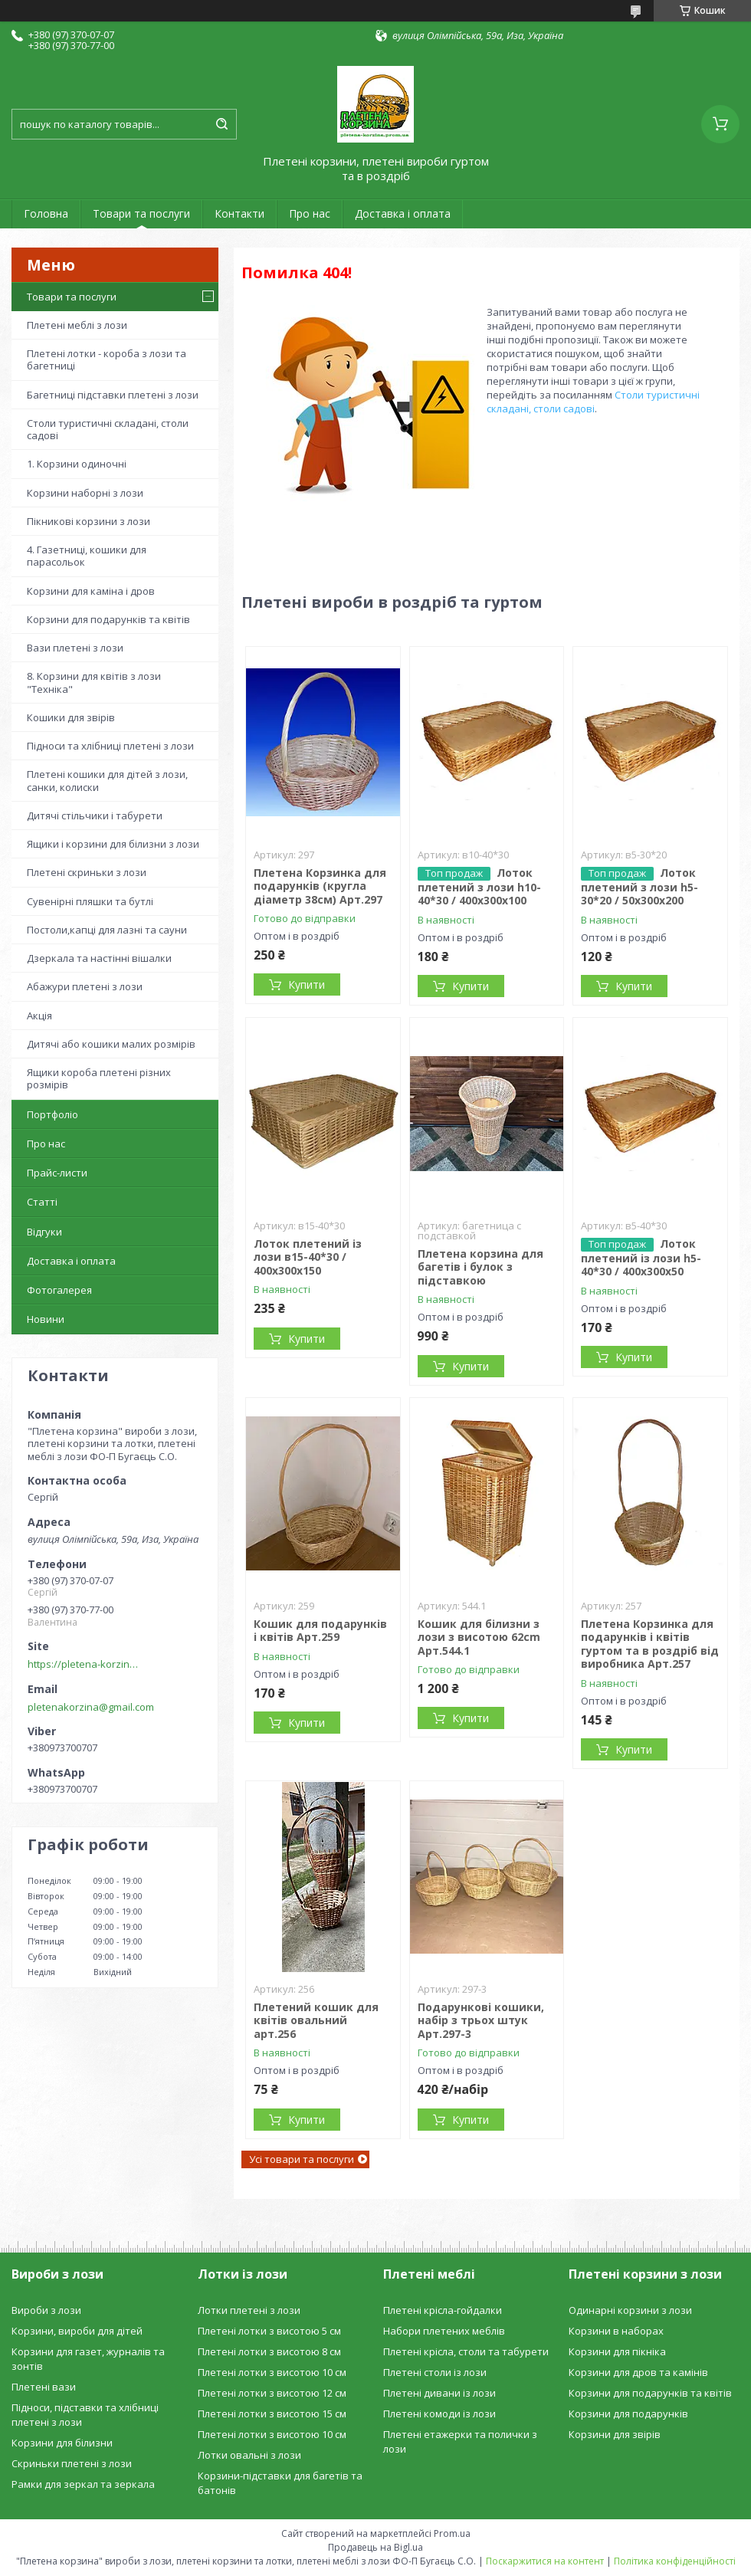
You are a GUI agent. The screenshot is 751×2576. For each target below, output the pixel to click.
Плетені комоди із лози (439, 2413)
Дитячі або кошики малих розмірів (111, 1044)
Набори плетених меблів (444, 2331)
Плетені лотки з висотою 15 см (272, 2413)
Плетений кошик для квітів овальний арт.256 (316, 2020)
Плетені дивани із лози (439, 2393)
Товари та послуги (141, 213)
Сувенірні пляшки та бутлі (90, 901)
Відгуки (44, 1232)
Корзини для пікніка (617, 2351)
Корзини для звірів (615, 2434)
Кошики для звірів (71, 717)
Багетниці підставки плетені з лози (112, 395)
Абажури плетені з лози (85, 986)
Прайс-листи (57, 1173)
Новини (45, 1319)
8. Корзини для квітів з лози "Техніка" (94, 682)
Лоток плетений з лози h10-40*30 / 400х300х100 (479, 886)
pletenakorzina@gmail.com (91, 1707)
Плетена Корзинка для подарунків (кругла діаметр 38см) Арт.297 (320, 886)
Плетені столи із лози (435, 2372)
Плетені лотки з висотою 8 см (269, 2351)
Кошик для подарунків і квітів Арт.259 (320, 1630)
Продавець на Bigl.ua (375, 2547)
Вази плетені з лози (75, 648)
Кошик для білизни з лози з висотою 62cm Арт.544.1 (479, 1637)
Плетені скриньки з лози (86, 872)
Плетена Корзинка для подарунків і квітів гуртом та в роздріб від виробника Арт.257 (650, 1644)
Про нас (309, 213)
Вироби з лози (46, 2310)
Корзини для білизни (62, 2443)
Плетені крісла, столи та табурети (466, 2351)
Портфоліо (52, 1114)
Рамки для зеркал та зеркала (83, 2484)
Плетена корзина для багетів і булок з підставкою (480, 1267)
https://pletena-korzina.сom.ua (85, 1664)
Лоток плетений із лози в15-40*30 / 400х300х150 (308, 1257)
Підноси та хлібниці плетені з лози (110, 746)
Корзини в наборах (616, 2331)
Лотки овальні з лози (249, 2455)
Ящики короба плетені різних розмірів (99, 1078)
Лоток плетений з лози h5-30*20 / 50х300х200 (639, 886)
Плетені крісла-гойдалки (442, 2310)
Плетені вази (43, 2387)
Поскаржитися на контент (545, 2561)
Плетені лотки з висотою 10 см (272, 2372)
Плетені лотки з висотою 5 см (269, 2331)
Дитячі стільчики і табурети (94, 815)
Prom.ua (452, 2533)
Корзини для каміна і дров (91, 591)
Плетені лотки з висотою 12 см (272, 2393)
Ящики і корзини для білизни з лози (113, 844)
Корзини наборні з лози (85, 493)
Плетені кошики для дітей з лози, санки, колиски (107, 780)
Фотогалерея (59, 1290)
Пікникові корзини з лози (88, 521)
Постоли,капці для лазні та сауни (107, 930)
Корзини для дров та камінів (638, 2372)
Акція (39, 1015)
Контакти (239, 213)
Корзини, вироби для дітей (77, 2331)
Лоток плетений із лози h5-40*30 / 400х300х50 (641, 1257)
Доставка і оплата (403, 213)
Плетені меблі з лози (77, 325)
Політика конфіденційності (675, 2561)
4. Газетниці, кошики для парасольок (86, 556)
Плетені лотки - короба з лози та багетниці (106, 359)
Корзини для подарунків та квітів (108, 619)
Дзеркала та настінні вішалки (99, 958)
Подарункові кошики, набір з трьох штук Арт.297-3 (481, 2020)
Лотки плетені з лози (249, 2310)
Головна (46, 213)
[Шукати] (221, 124)
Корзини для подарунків (628, 2413)
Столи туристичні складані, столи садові (108, 429)
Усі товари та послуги (301, 2159)
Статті (42, 1202)
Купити (306, 984)
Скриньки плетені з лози (71, 2463)
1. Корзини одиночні (76, 464)
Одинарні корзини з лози (630, 2310)
